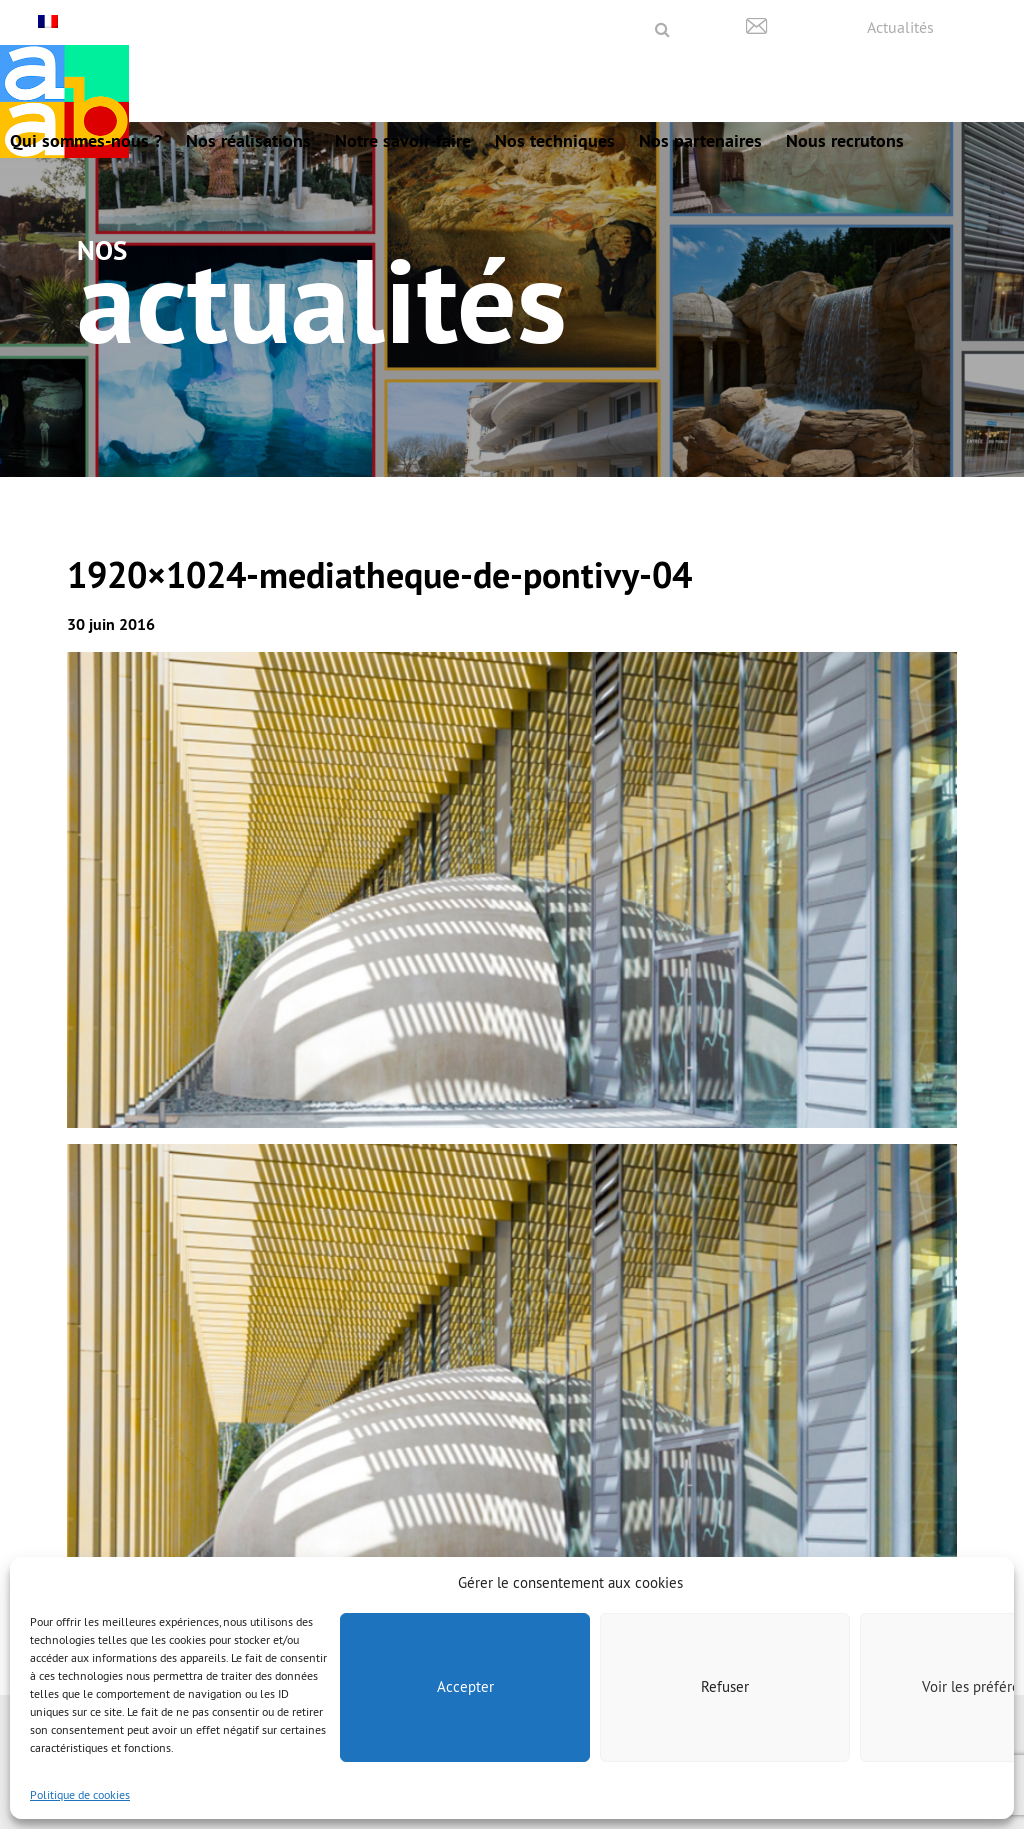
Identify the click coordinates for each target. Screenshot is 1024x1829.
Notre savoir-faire (403, 140)
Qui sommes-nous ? (86, 140)
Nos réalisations (248, 140)
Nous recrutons (845, 140)
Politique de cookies (80, 1794)
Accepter (465, 1686)
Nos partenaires (700, 140)
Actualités (900, 27)
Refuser (725, 1686)
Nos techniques (555, 140)
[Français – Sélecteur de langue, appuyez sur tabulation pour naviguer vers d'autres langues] (50, 21)
